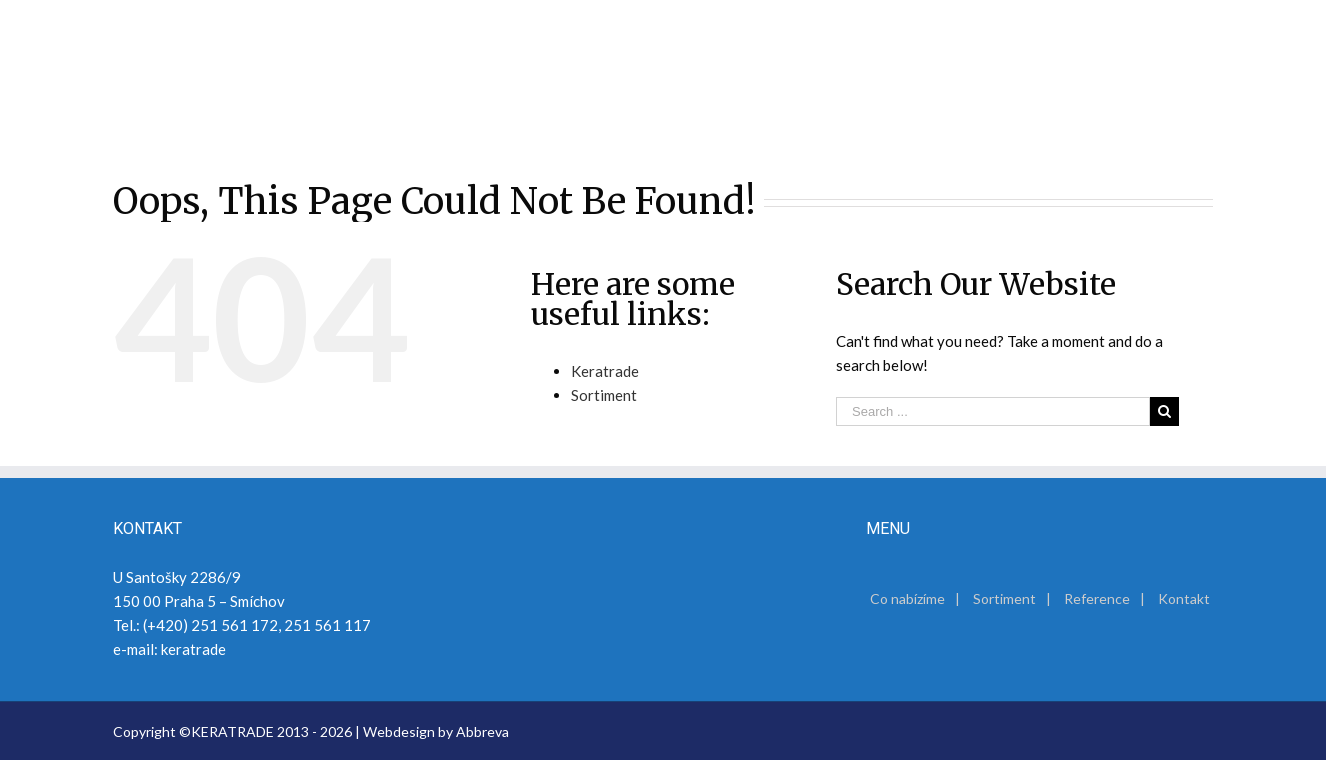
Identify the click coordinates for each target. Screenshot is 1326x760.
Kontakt (1184, 598)
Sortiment (604, 395)
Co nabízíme (907, 598)
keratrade (193, 649)
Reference (1097, 598)
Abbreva (482, 731)
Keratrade (605, 371)
